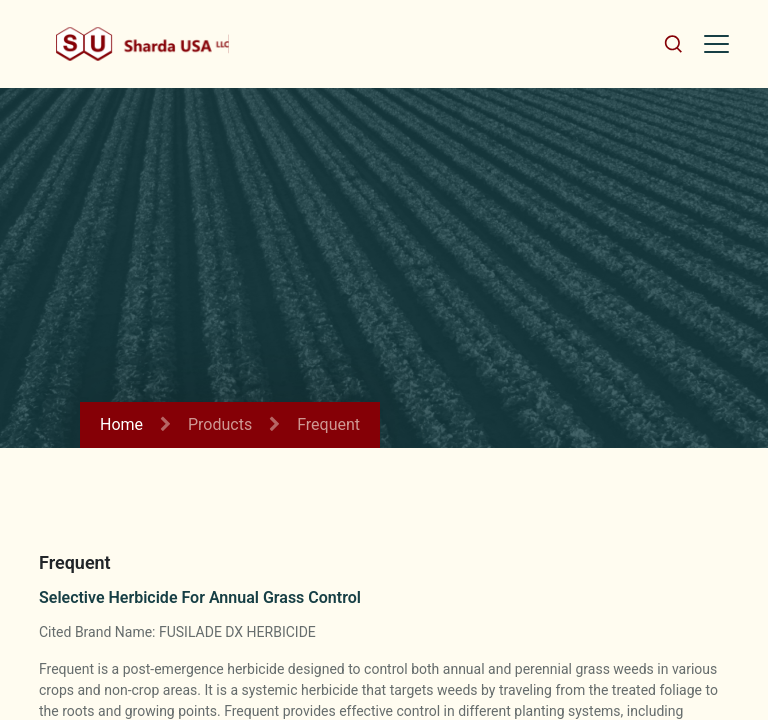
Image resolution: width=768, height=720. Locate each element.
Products (220, 424)
